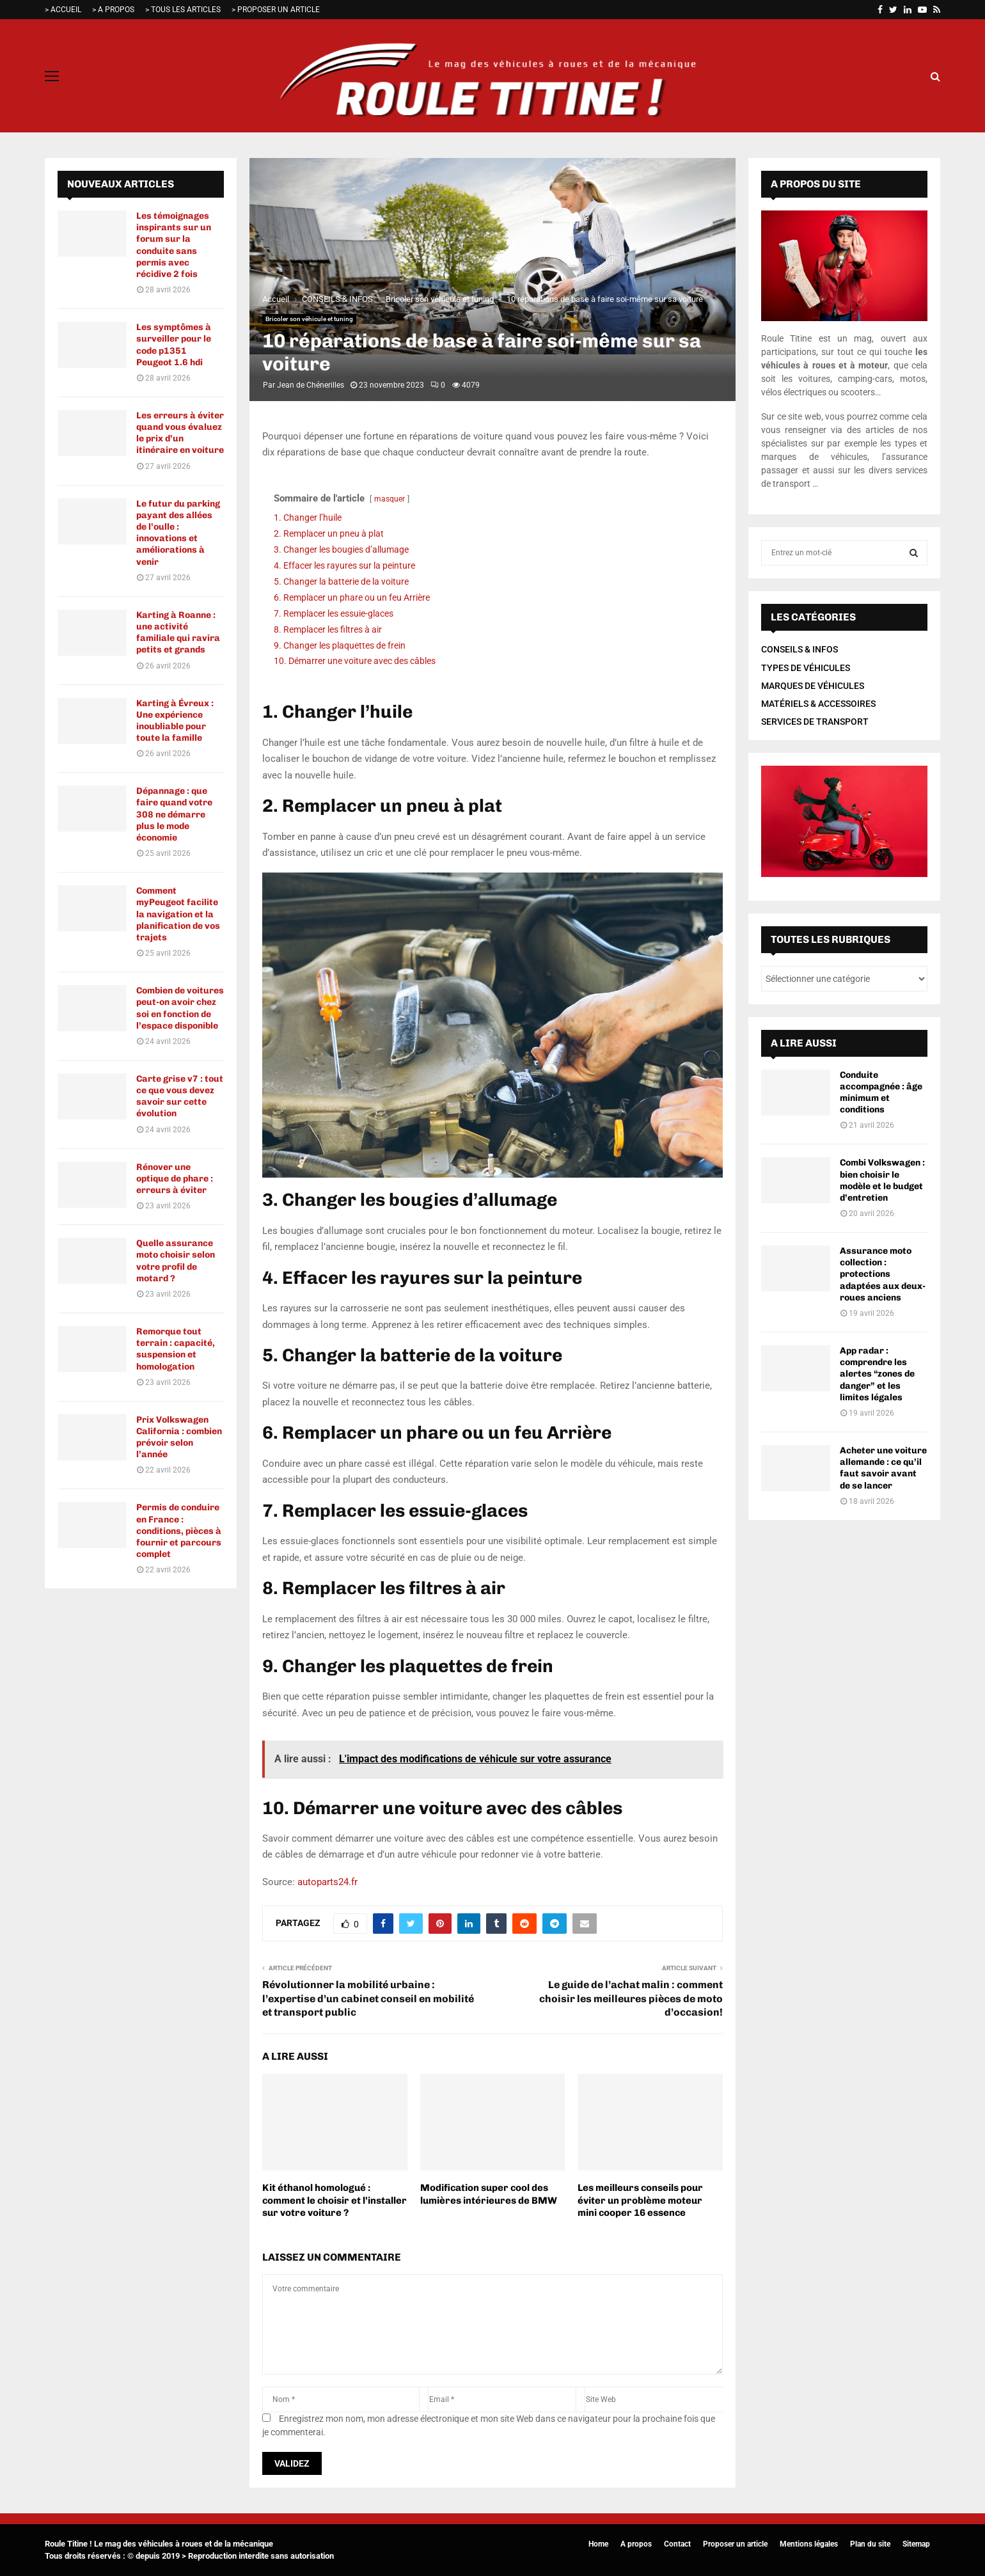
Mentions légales (809, 2544)
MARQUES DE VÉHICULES (812, 686)
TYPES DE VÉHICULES (805, 668)
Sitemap (916, 2544)
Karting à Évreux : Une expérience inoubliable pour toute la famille (175, 721)
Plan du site (870, 2544)
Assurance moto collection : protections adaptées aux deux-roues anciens (883, 1274)
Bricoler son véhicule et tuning (309, 318)
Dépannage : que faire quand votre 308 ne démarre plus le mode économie (174, 814)
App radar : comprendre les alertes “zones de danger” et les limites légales (877, 1374)
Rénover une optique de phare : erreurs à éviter (174, 1179)
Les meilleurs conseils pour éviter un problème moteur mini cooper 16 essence (640, 2200)
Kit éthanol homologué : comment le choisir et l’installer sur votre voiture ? (334, 2200)
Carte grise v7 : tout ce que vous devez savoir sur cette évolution (179, 1096)
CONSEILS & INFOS (799, 649)
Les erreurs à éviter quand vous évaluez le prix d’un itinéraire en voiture (180, 433)
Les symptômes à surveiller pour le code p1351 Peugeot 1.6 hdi (173, 345)
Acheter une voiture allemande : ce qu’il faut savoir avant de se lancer (883, 1468)
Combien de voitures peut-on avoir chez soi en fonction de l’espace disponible (180, 1008)
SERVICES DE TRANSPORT (815, 721)
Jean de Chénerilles (310, 385)
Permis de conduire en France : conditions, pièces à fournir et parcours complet (178, 1531)
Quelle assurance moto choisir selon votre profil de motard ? (175, 1261)
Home (598, 2544)
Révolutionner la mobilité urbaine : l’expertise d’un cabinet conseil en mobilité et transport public (368, 1998)
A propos (636, 2544)
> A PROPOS (113, 9)
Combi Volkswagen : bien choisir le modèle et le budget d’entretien (882, 1180)
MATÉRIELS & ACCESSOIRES (818, 704)
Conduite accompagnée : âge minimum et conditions (881, 1093)
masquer (389, 498)
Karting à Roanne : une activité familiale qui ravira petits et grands (178, 633)
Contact (677, 2544)
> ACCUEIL (63, 9)
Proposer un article (735, 2544)
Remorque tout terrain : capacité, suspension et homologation (175, 1349)
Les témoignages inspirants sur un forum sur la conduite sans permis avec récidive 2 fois (173, 245)
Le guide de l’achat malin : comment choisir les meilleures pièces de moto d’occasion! (631, 1998)
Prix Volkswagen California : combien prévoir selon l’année (179, 1437)
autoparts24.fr (327, 1882)
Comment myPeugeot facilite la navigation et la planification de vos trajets (178, 914)
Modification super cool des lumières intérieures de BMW (488, 2194)
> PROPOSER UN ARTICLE (276, 9)
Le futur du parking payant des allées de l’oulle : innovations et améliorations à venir (178, 532)
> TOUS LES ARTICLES (183, 9)
